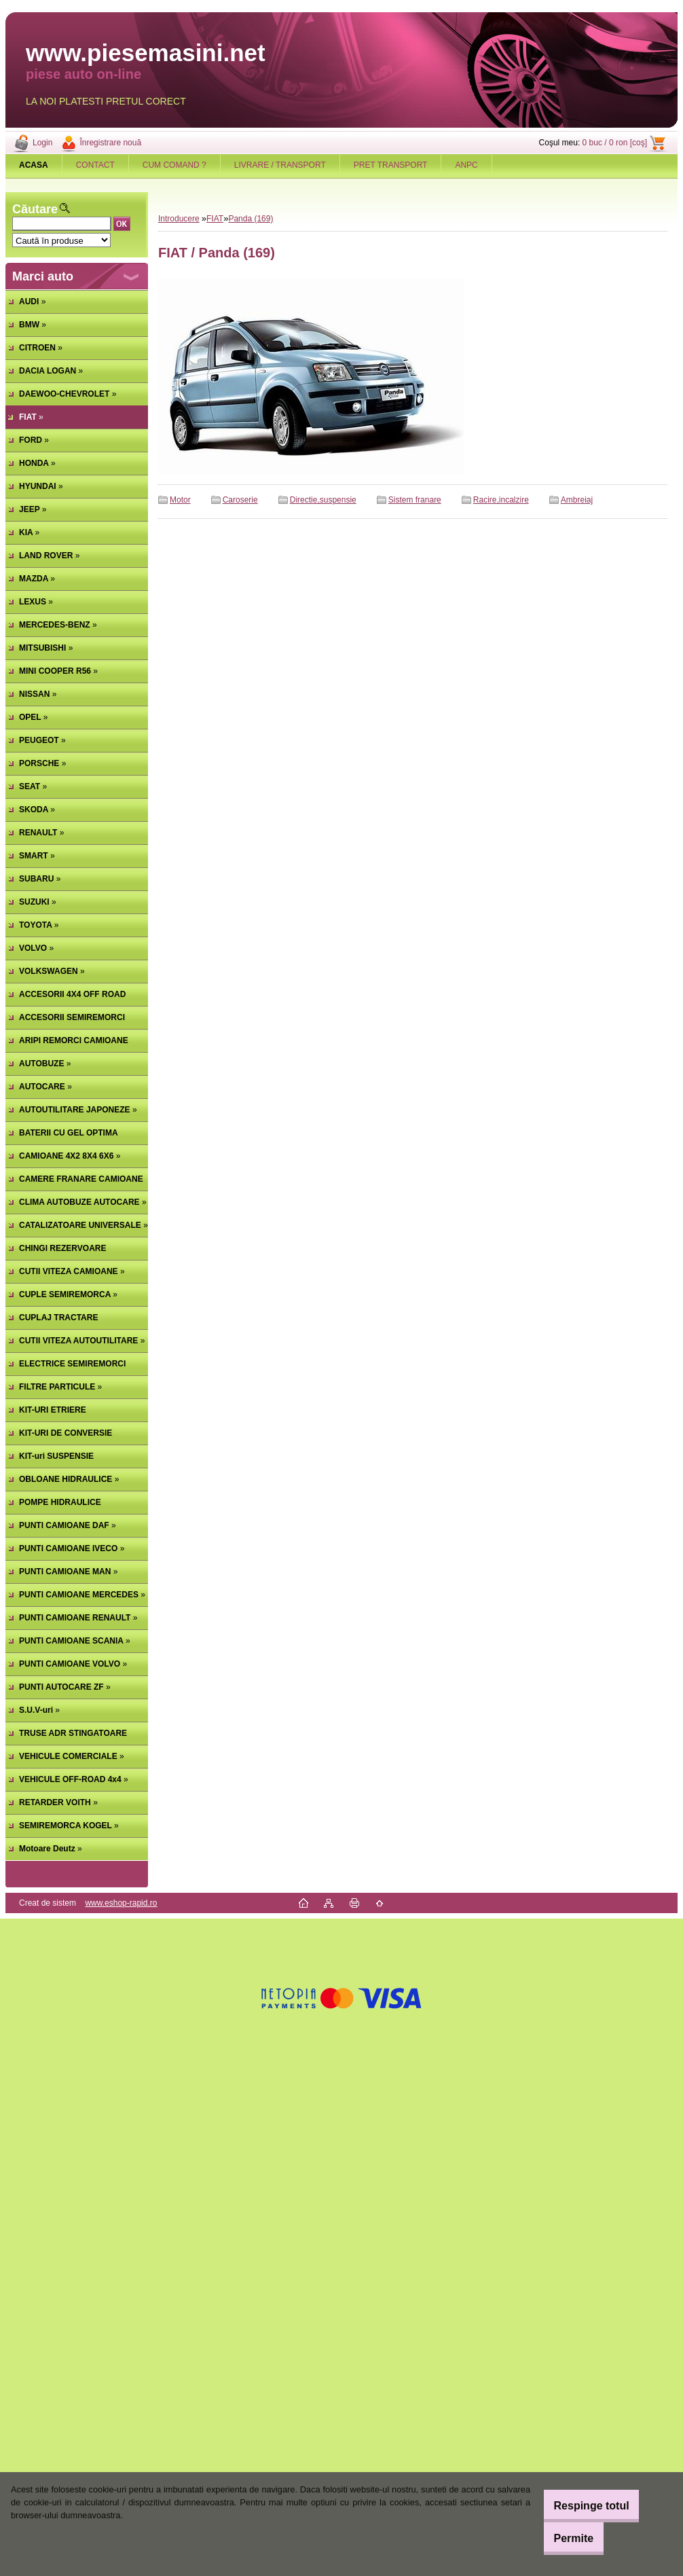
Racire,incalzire (501, 500)
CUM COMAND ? (174, 165)
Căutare (35, 209)
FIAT (214, 218)
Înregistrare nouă (110, 142)
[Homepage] (33, 165)
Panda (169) (250, 218)
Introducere (179, 218)
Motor (180, 500)
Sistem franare (414, 500)
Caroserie (240, 500)
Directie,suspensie (323, 500)
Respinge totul (579, 2505)
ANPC (466, 165)
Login (42, 142)
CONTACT (95, 165)
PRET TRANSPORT (391, 165)
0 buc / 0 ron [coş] (615, 142)
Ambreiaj (577, 500)
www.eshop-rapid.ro (121, 1903)
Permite (562, 2538)
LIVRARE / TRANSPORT (280, 165)
